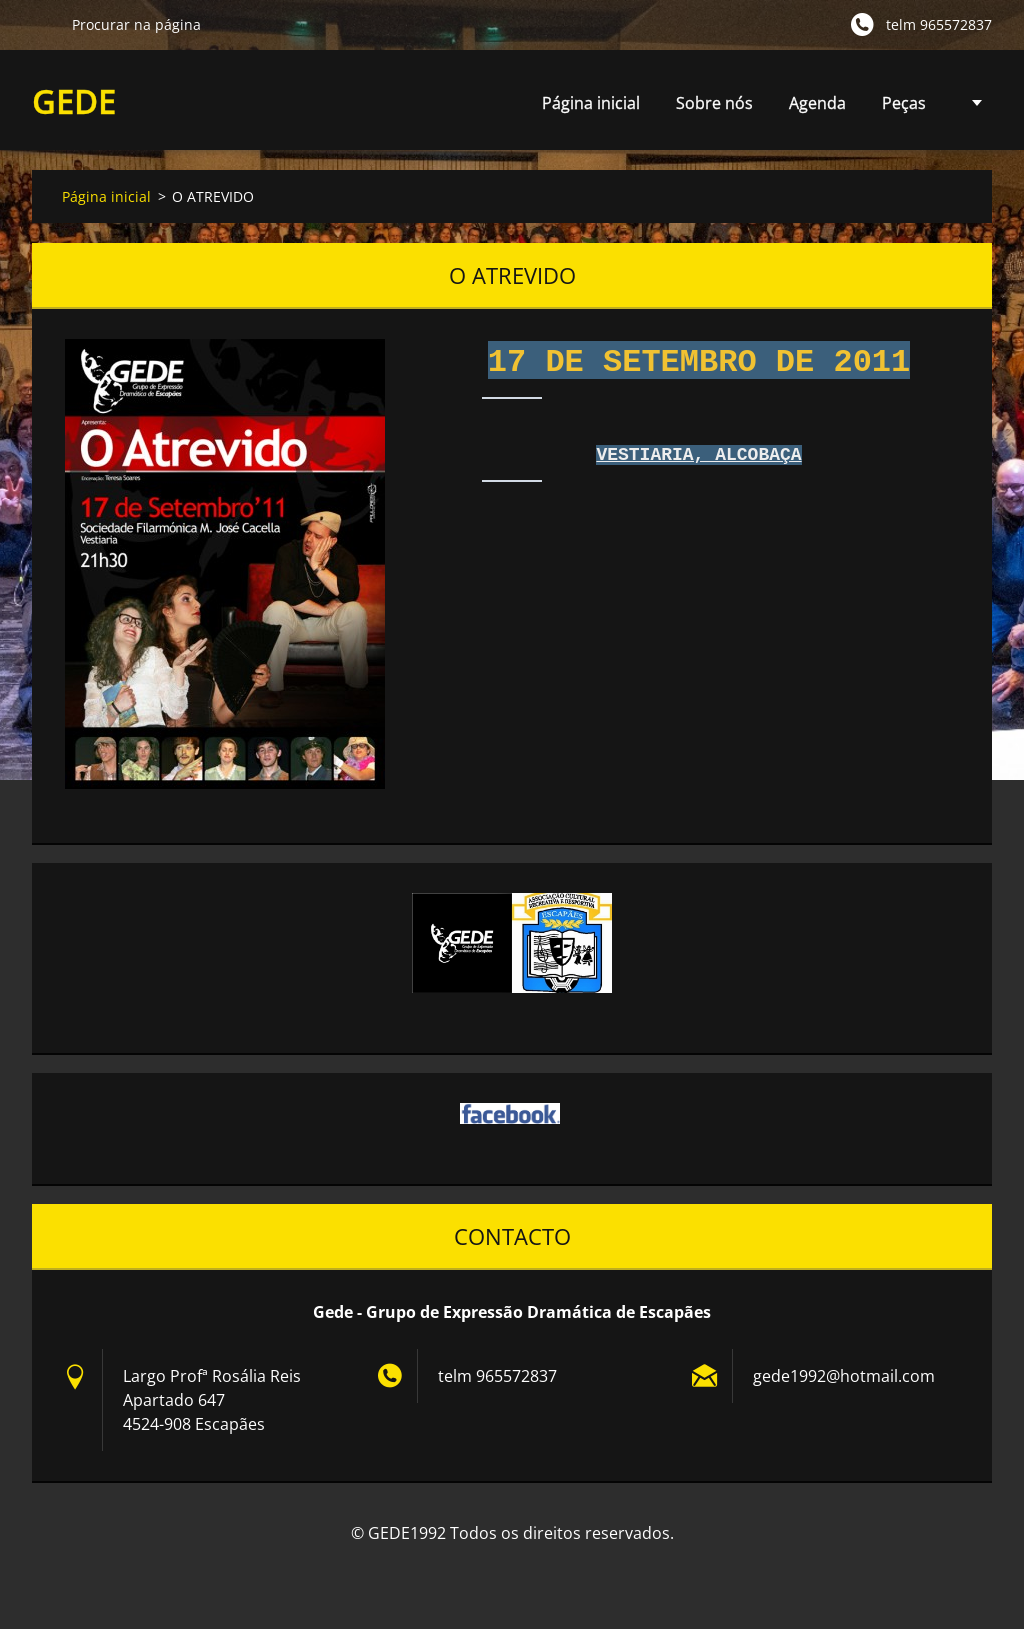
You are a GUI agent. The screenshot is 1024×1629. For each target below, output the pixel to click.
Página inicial (591, 103)
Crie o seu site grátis (495, 1576)
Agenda (817, 108)
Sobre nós (714, 103)
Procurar (44, 24)
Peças (904, 108)
